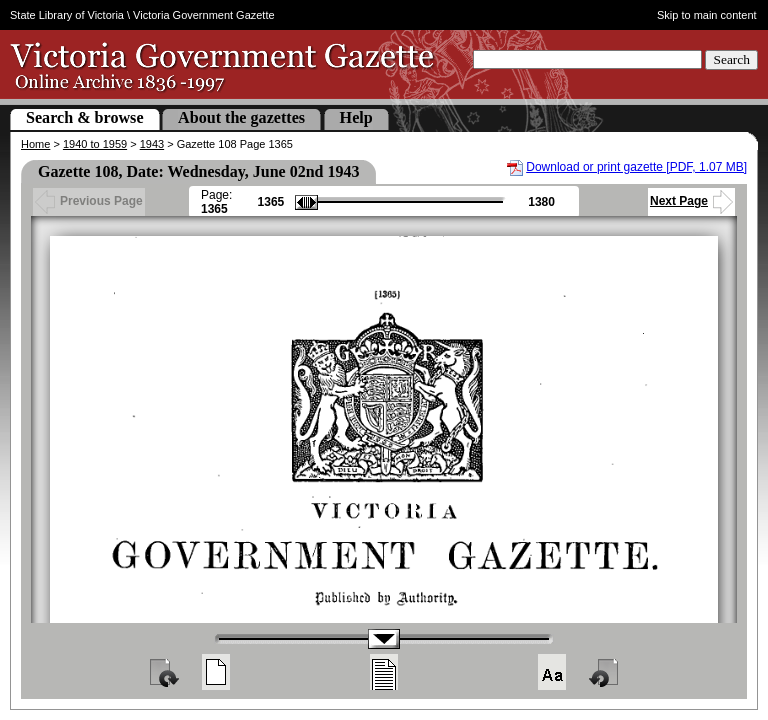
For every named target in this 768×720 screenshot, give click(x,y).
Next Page (691, 201)
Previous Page (89, 201)
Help (356, 117)
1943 (152, 144)
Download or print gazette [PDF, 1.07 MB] (636, 167)
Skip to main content (707, 15)
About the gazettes (241, 117)
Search (731, 59)
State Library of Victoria (67, 15)
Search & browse (85, 117)
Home (35, 144)
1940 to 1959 (95, 144)
